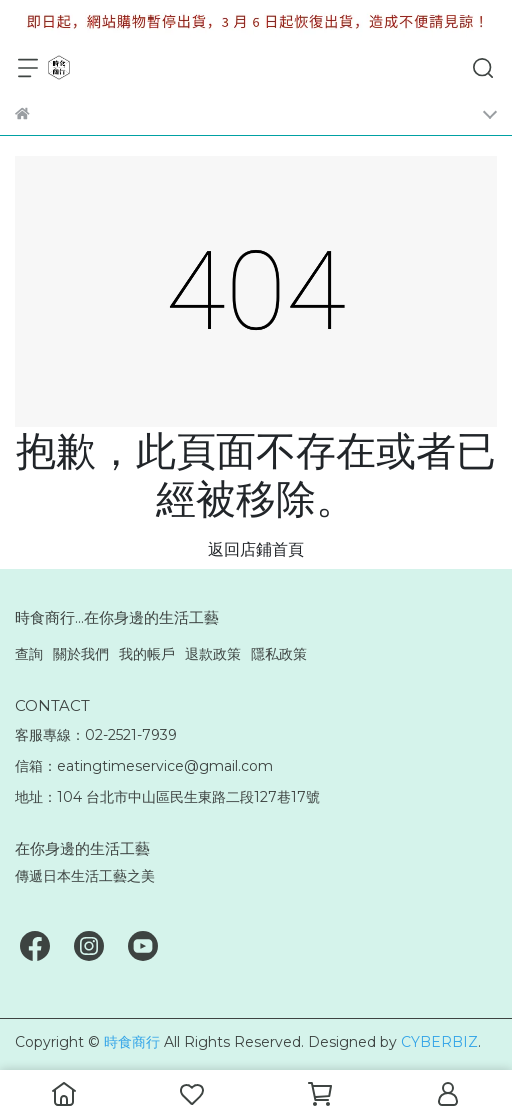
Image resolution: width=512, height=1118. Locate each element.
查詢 (29, 654)
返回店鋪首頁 (256, 549)
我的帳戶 (147, 654)
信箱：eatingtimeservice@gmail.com (144, 766)
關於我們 (81, 654)
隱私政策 (279, 654)
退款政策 (213, 654)
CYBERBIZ (439, 1042)
